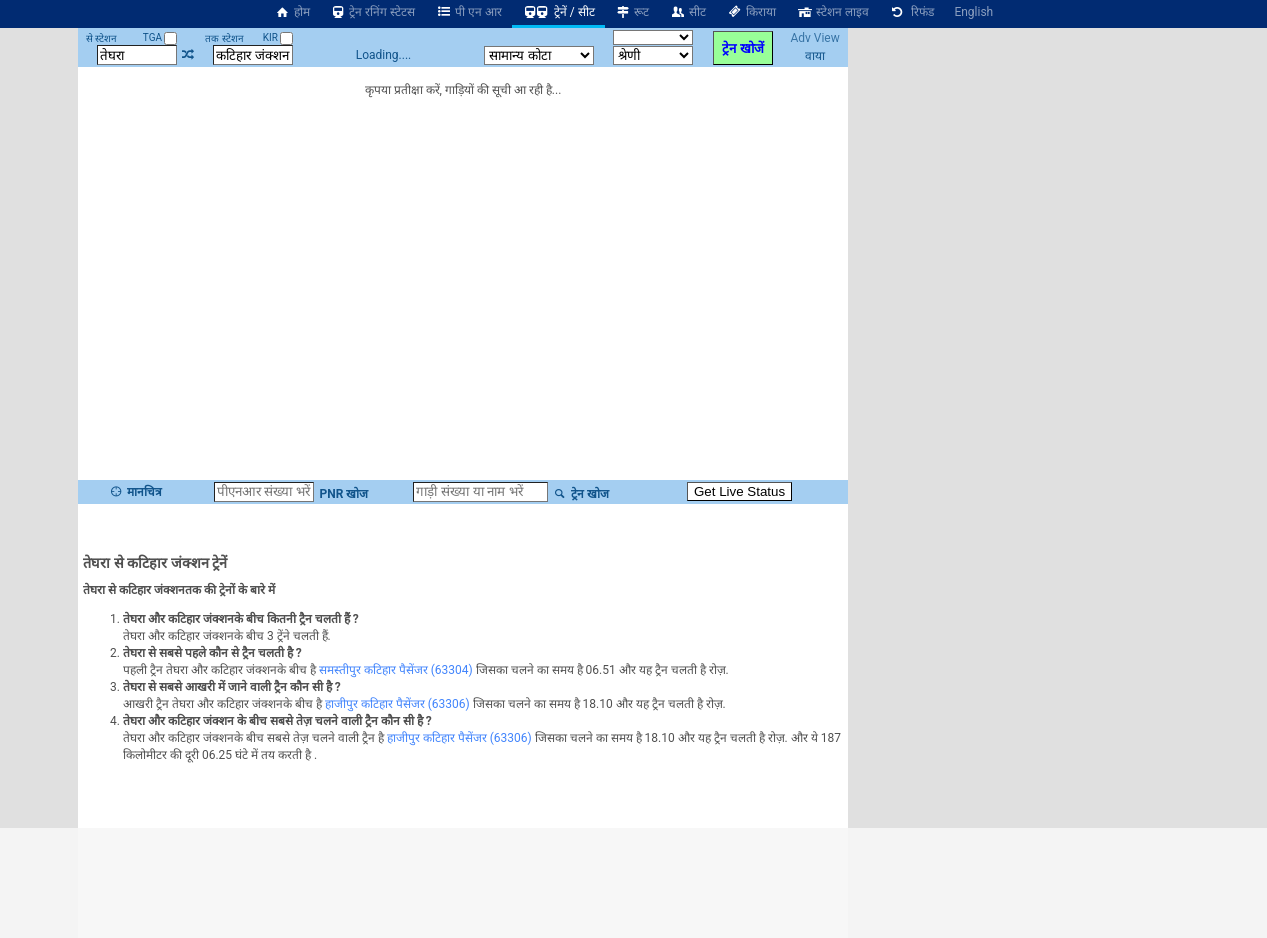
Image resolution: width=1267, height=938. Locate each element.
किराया (751, 12)
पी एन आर (468, 12)
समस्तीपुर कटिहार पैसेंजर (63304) (396, 670)
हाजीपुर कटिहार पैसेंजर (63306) (397, 704)
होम (292, 12)
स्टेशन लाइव (832, 12)
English (973, 12)
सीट (687, 12)
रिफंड (912, 12)
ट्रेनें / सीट (558, 12)
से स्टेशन (101, 38)
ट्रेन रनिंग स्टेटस (373, 12)
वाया (815, 56)
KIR (278, 37)
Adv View (814, 38)
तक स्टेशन (224, 38)
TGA (160, 37)
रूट (632, 12)
